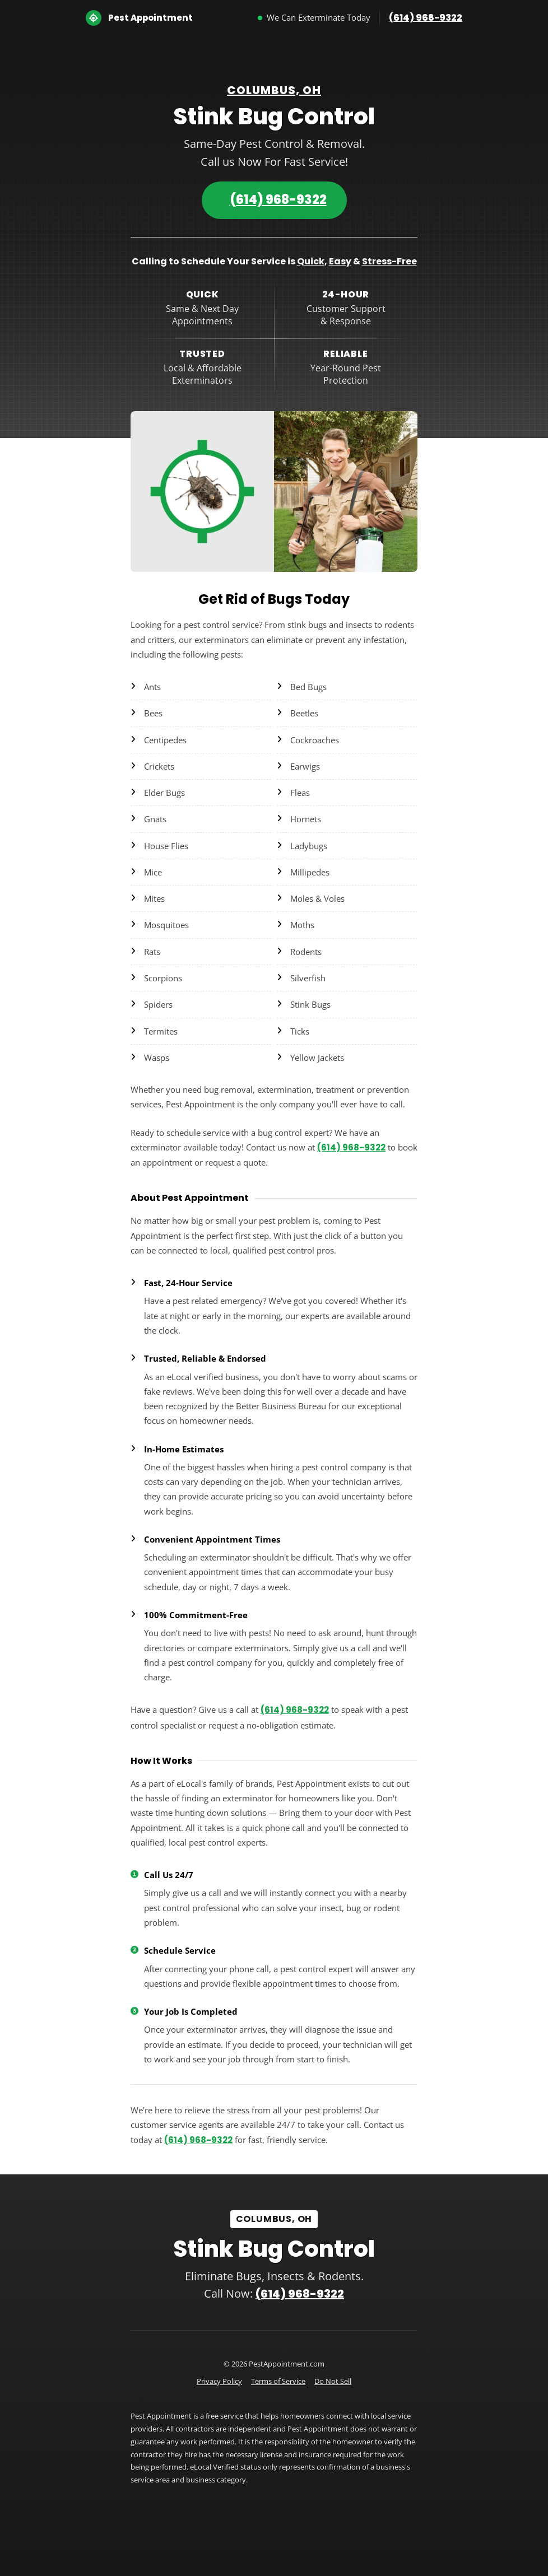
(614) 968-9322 (425, 17)
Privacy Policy (219, 2381)
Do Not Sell (332, 2381)
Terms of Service (278, 2381)
